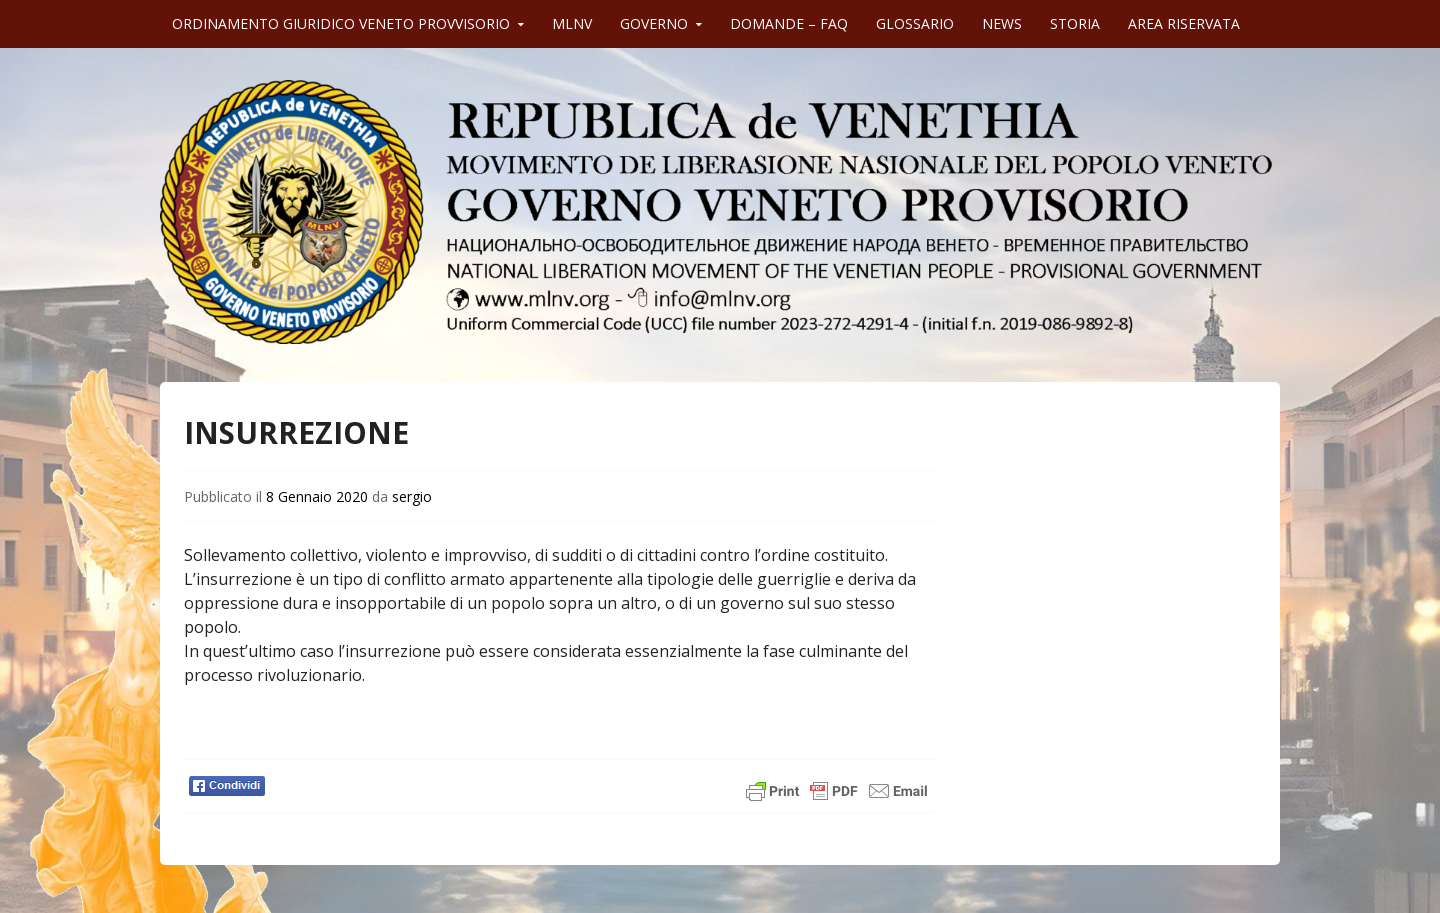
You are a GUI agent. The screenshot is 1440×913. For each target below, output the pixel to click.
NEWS (1002, 23)
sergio (412, 496)
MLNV (572, 23)
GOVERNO (654, 23)
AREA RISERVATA (1184, 23)
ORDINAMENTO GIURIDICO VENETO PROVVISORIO (341, 23)
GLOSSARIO (915, 23)
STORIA (1075, 23)
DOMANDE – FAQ (789, 23)
